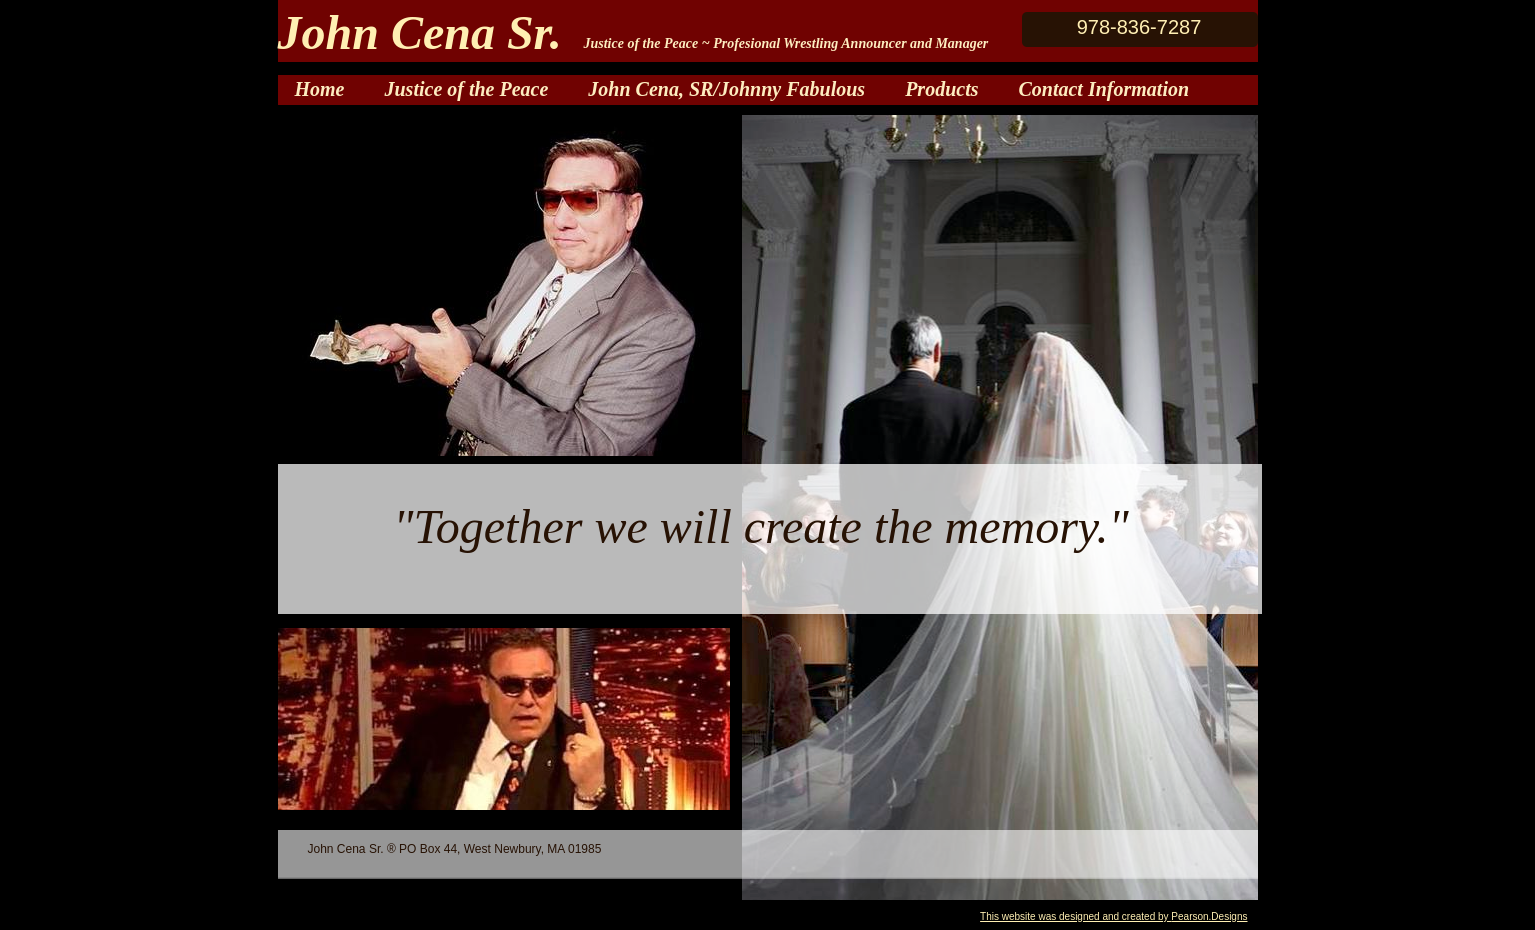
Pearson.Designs (1209, 916)
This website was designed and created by (1075, 916)
